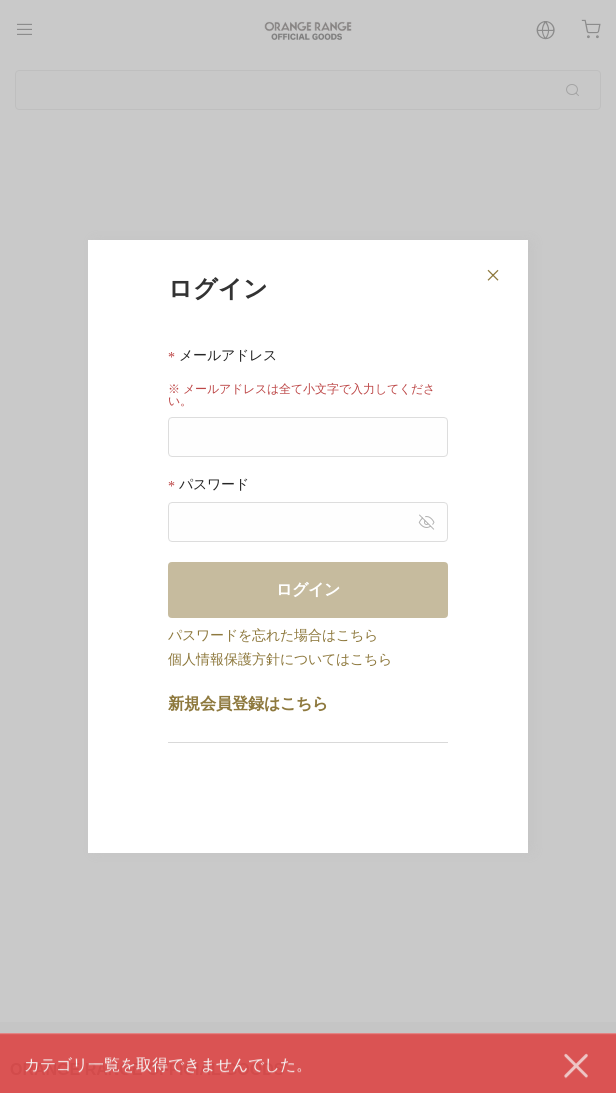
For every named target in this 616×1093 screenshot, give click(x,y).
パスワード (208, 484)
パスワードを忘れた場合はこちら (273, 635)
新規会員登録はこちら (248, 703)
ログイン (308, 589)
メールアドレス (222, 355)
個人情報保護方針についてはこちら (280, 659)
